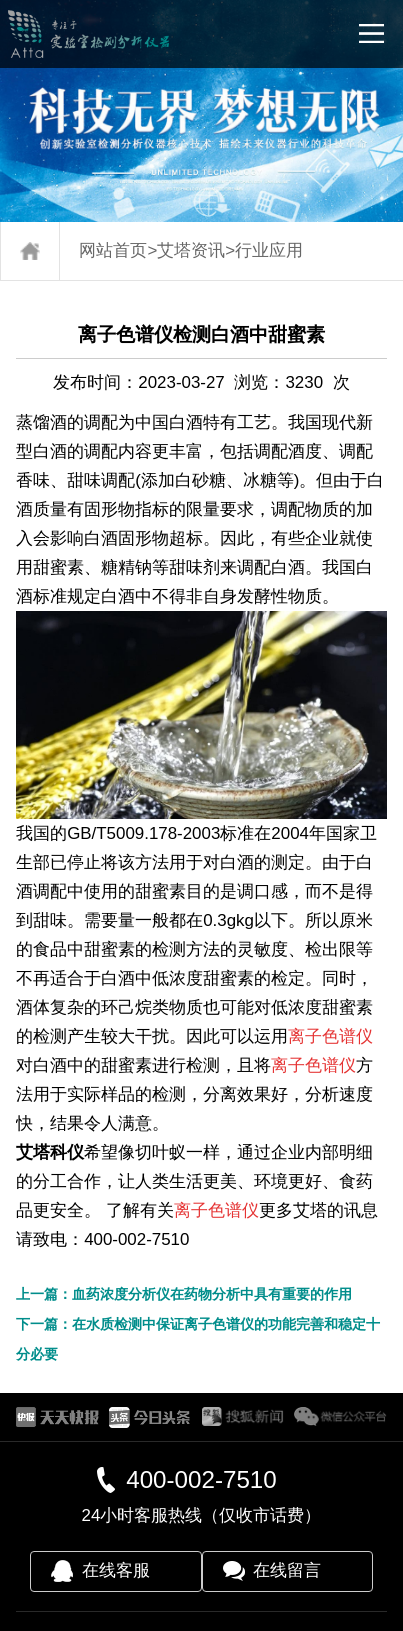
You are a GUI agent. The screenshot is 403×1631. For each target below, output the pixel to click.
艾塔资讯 (191, 250)
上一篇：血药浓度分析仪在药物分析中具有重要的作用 (184, 1294)
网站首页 (113, 250)
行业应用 (269, 250)
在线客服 (116, 1570)
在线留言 (287, 1570)
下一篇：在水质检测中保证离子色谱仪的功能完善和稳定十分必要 (198, 1339)
